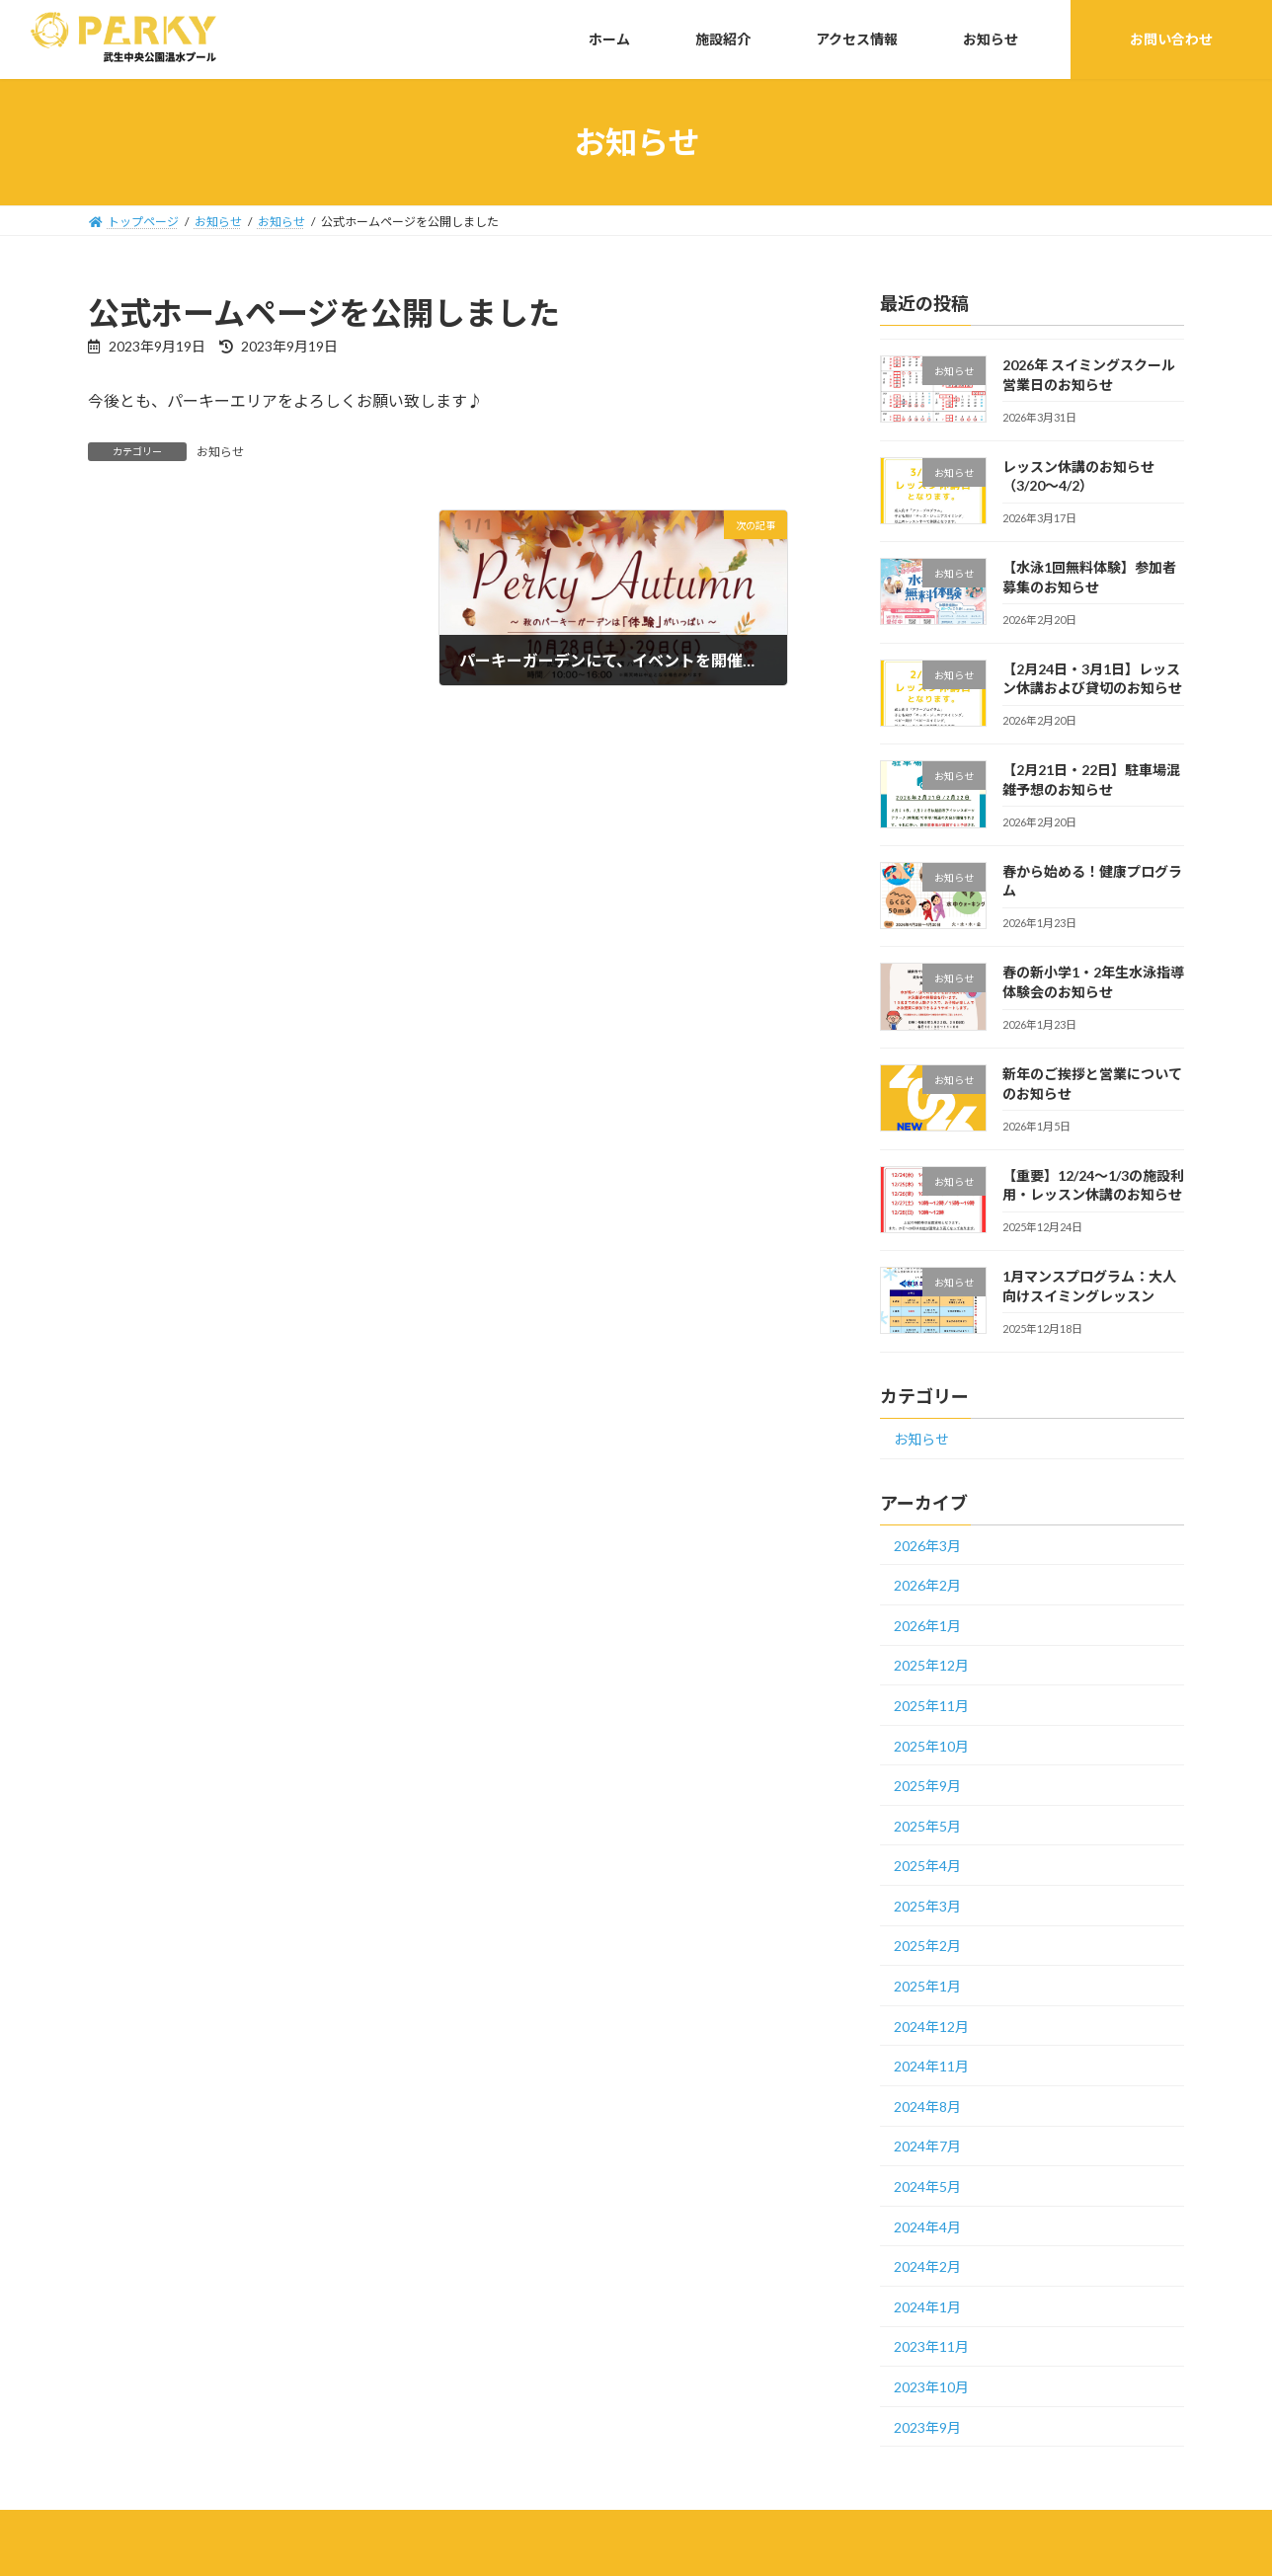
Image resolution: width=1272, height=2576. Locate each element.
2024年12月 (931, 2026)
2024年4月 (927, 2227)
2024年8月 (927, 2106)
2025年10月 (931, 1746)
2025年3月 (927, 1906)
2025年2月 (927, 1945)
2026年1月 (927, 1625)
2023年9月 (927, 2427)
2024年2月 (927, 2266)
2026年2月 (927, 1585)
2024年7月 (927, 2146)
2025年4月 (927, 1865)
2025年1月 (927, 1986)
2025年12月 (931, 1665)
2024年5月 (927, 2186)
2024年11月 (931, 2066)
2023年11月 (931, 2346)
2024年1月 (927, 2307)
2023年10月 (931, 2387)
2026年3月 (927, 1545)
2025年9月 (927, 1785)
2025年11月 (931, 1705)
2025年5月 (927, 1826)
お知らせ (220, 451)
